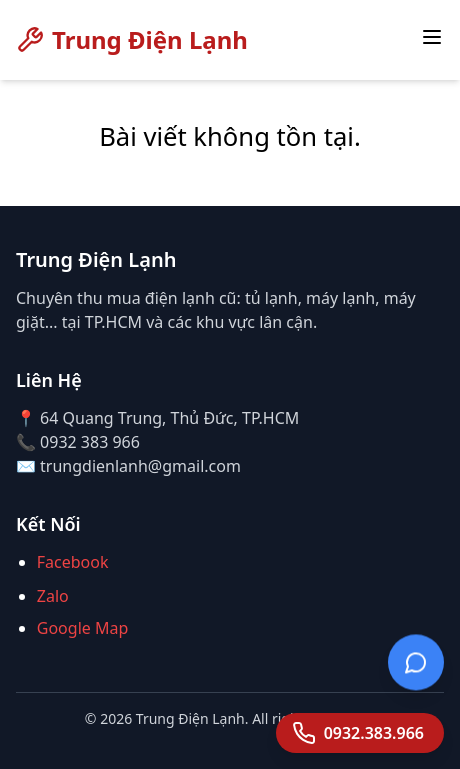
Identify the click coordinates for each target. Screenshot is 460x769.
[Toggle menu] (432, 37)
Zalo (53, 596)
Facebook (73, 562)
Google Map (83, 628)
